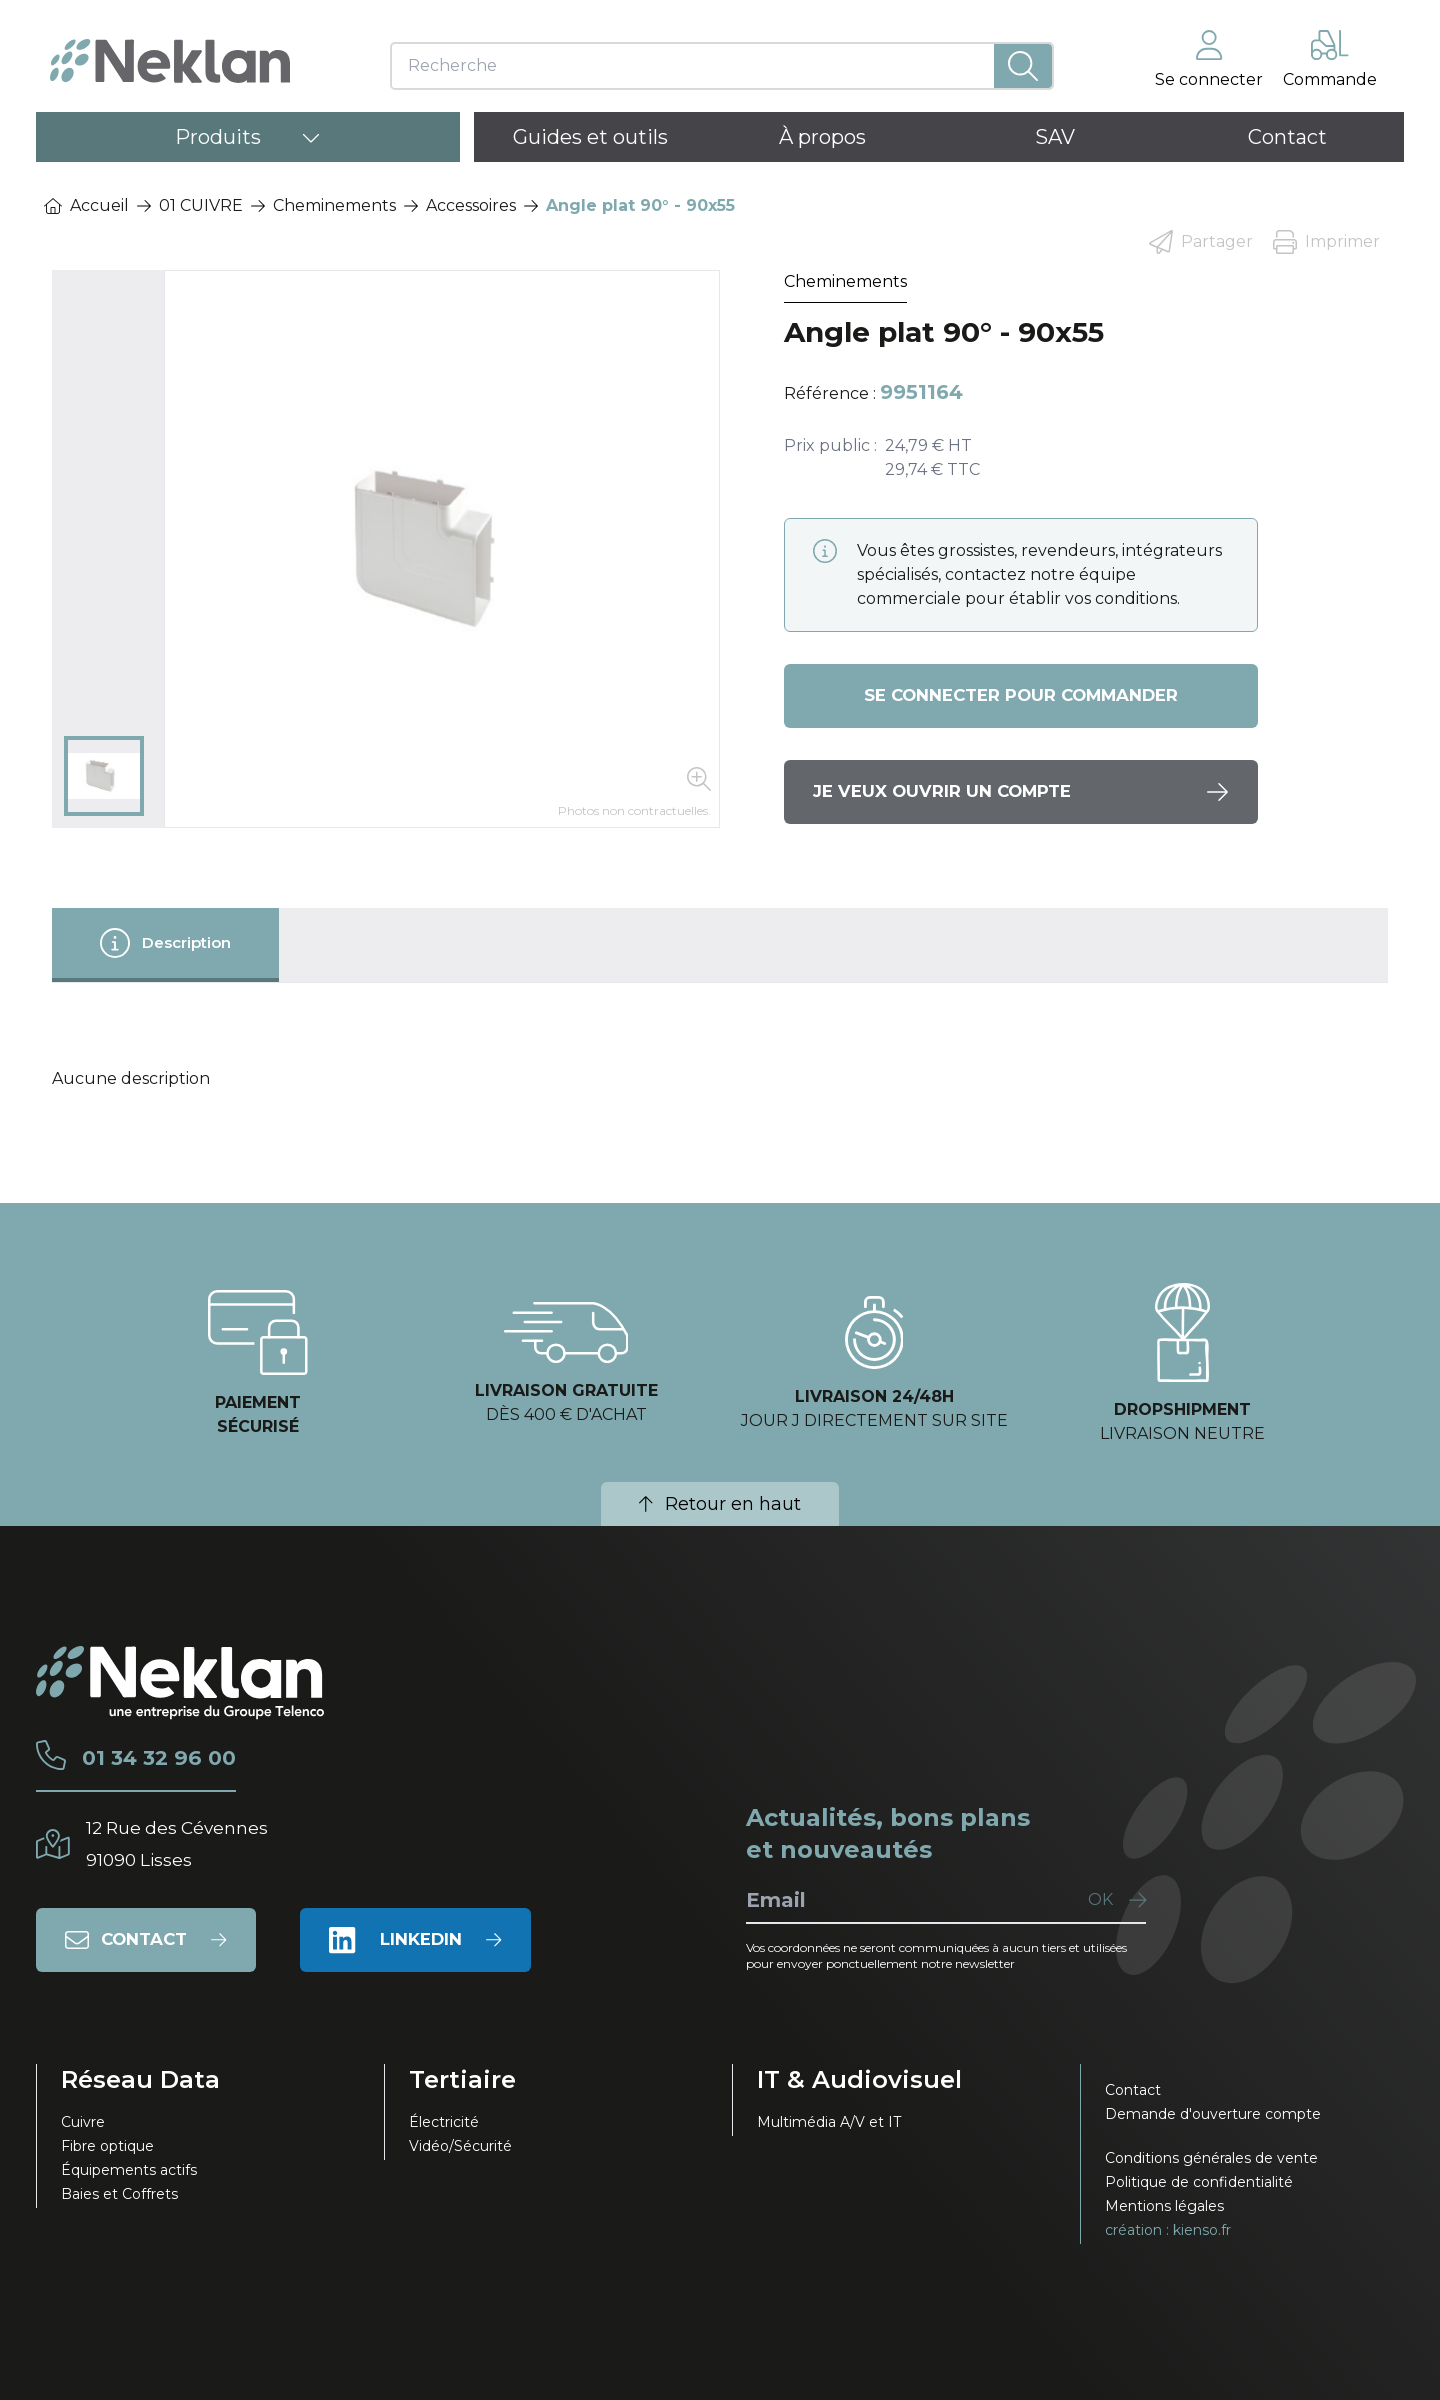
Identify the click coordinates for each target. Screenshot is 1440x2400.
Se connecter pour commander (1020, 696)
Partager (1201, 242)
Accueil (86, 205)
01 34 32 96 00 (190, 1758)
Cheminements (334, 205)
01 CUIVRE (201, 205)
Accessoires (471, 205)
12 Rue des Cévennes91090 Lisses (202, 1843)
